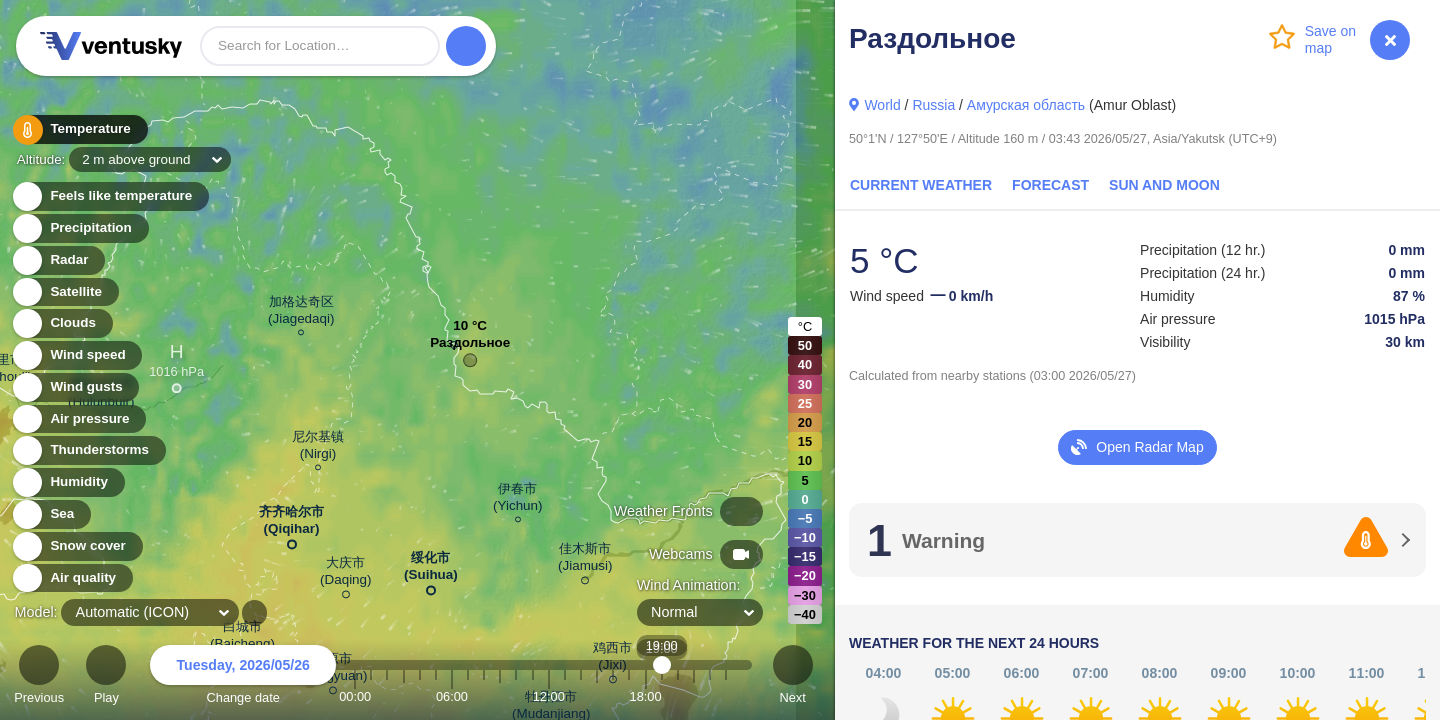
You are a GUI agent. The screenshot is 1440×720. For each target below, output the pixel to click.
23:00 (726, 696)
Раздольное (470, 347)
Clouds (61, 323)
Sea (50, 514)
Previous (39, 677)
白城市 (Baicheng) (242, 638)
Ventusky (108, 46)
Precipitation (79, 228)
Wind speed (76, 355)
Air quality (71, 578)
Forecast (1050, 185)
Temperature (79, 129)
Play (106, 677)
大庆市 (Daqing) (346, 574)
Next (793, 677)
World (882, 105)
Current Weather (921, 185)
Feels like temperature (109, 196)
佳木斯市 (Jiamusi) (585, 560)
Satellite (64, 292)
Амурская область (1026, 105)
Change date (243, 677)
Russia (933, 105)
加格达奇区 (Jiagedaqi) (301, 313)
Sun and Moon (1164, 185)
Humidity (67, 482)
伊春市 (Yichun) (518, 500)
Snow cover (76, 546)
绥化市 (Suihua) (431, 570)
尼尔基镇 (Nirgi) (318, 448)
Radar (58, 260)
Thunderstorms (88, 450)
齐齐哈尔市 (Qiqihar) (291, 524)
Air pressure (78, 419)
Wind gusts (75, 387)
